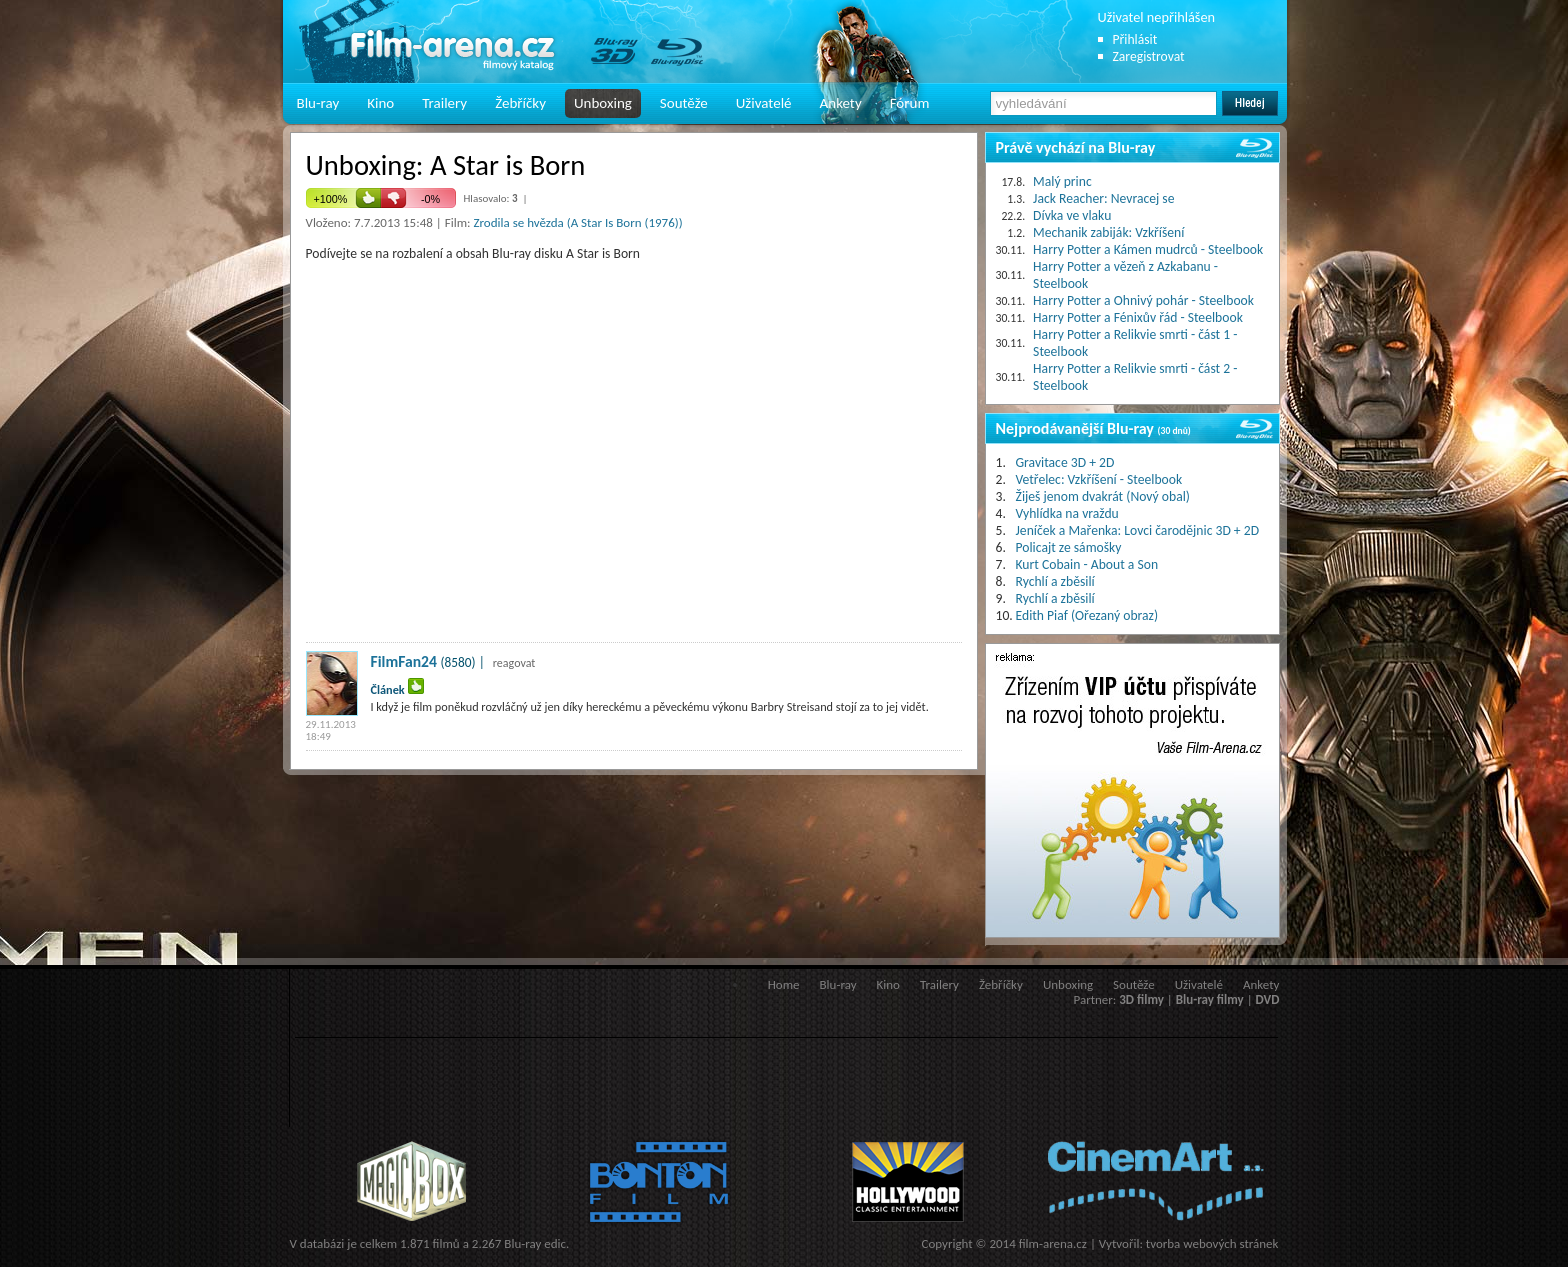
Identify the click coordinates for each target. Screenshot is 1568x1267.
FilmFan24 (404, 661)
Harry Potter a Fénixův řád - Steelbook (1138, 317)
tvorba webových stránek (1212, 1243)
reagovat (514, 663)
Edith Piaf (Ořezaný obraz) (1087, 615)
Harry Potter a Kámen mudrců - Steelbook (1148, 249)
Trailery (444, 103)
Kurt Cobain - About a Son (1087, 564)
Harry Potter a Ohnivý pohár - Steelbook (1143, 300)
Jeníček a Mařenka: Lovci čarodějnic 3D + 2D (1138, 530)
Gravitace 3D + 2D (1065, 462)
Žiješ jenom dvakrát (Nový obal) (1103, 496)
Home (784, 984)
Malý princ (1062, 181)
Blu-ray (318, 103)
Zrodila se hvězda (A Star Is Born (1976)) (577, 222)
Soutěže (684, 103)
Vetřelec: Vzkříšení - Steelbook (1099, 479)
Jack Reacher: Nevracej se (1103, 198)
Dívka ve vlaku (1072, 215)
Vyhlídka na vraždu (1067, 513)
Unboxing (603, 103)
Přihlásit (1135, 39)
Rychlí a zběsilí (1055, 581)
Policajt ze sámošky (1069, 547)
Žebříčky (520, 103)
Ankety (841, 103)
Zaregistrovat (1149, 56)
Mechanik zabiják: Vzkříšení (1108, 232)
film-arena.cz (1053, 1243)
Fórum (910, 103)
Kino (380, 103)
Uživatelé (764, 103)
